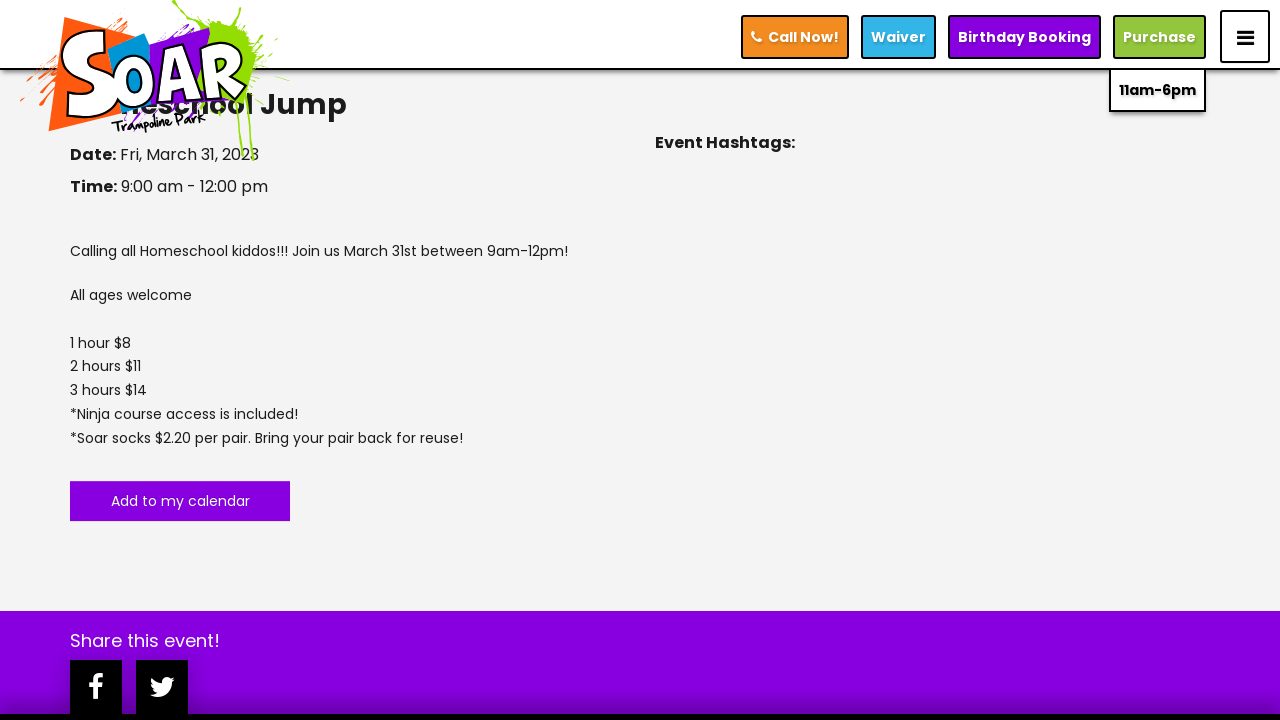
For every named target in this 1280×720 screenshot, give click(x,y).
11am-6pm (1157, 90)
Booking (1024, 37)
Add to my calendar (180, 501)
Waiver (898, 37)
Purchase (1159, 37)
